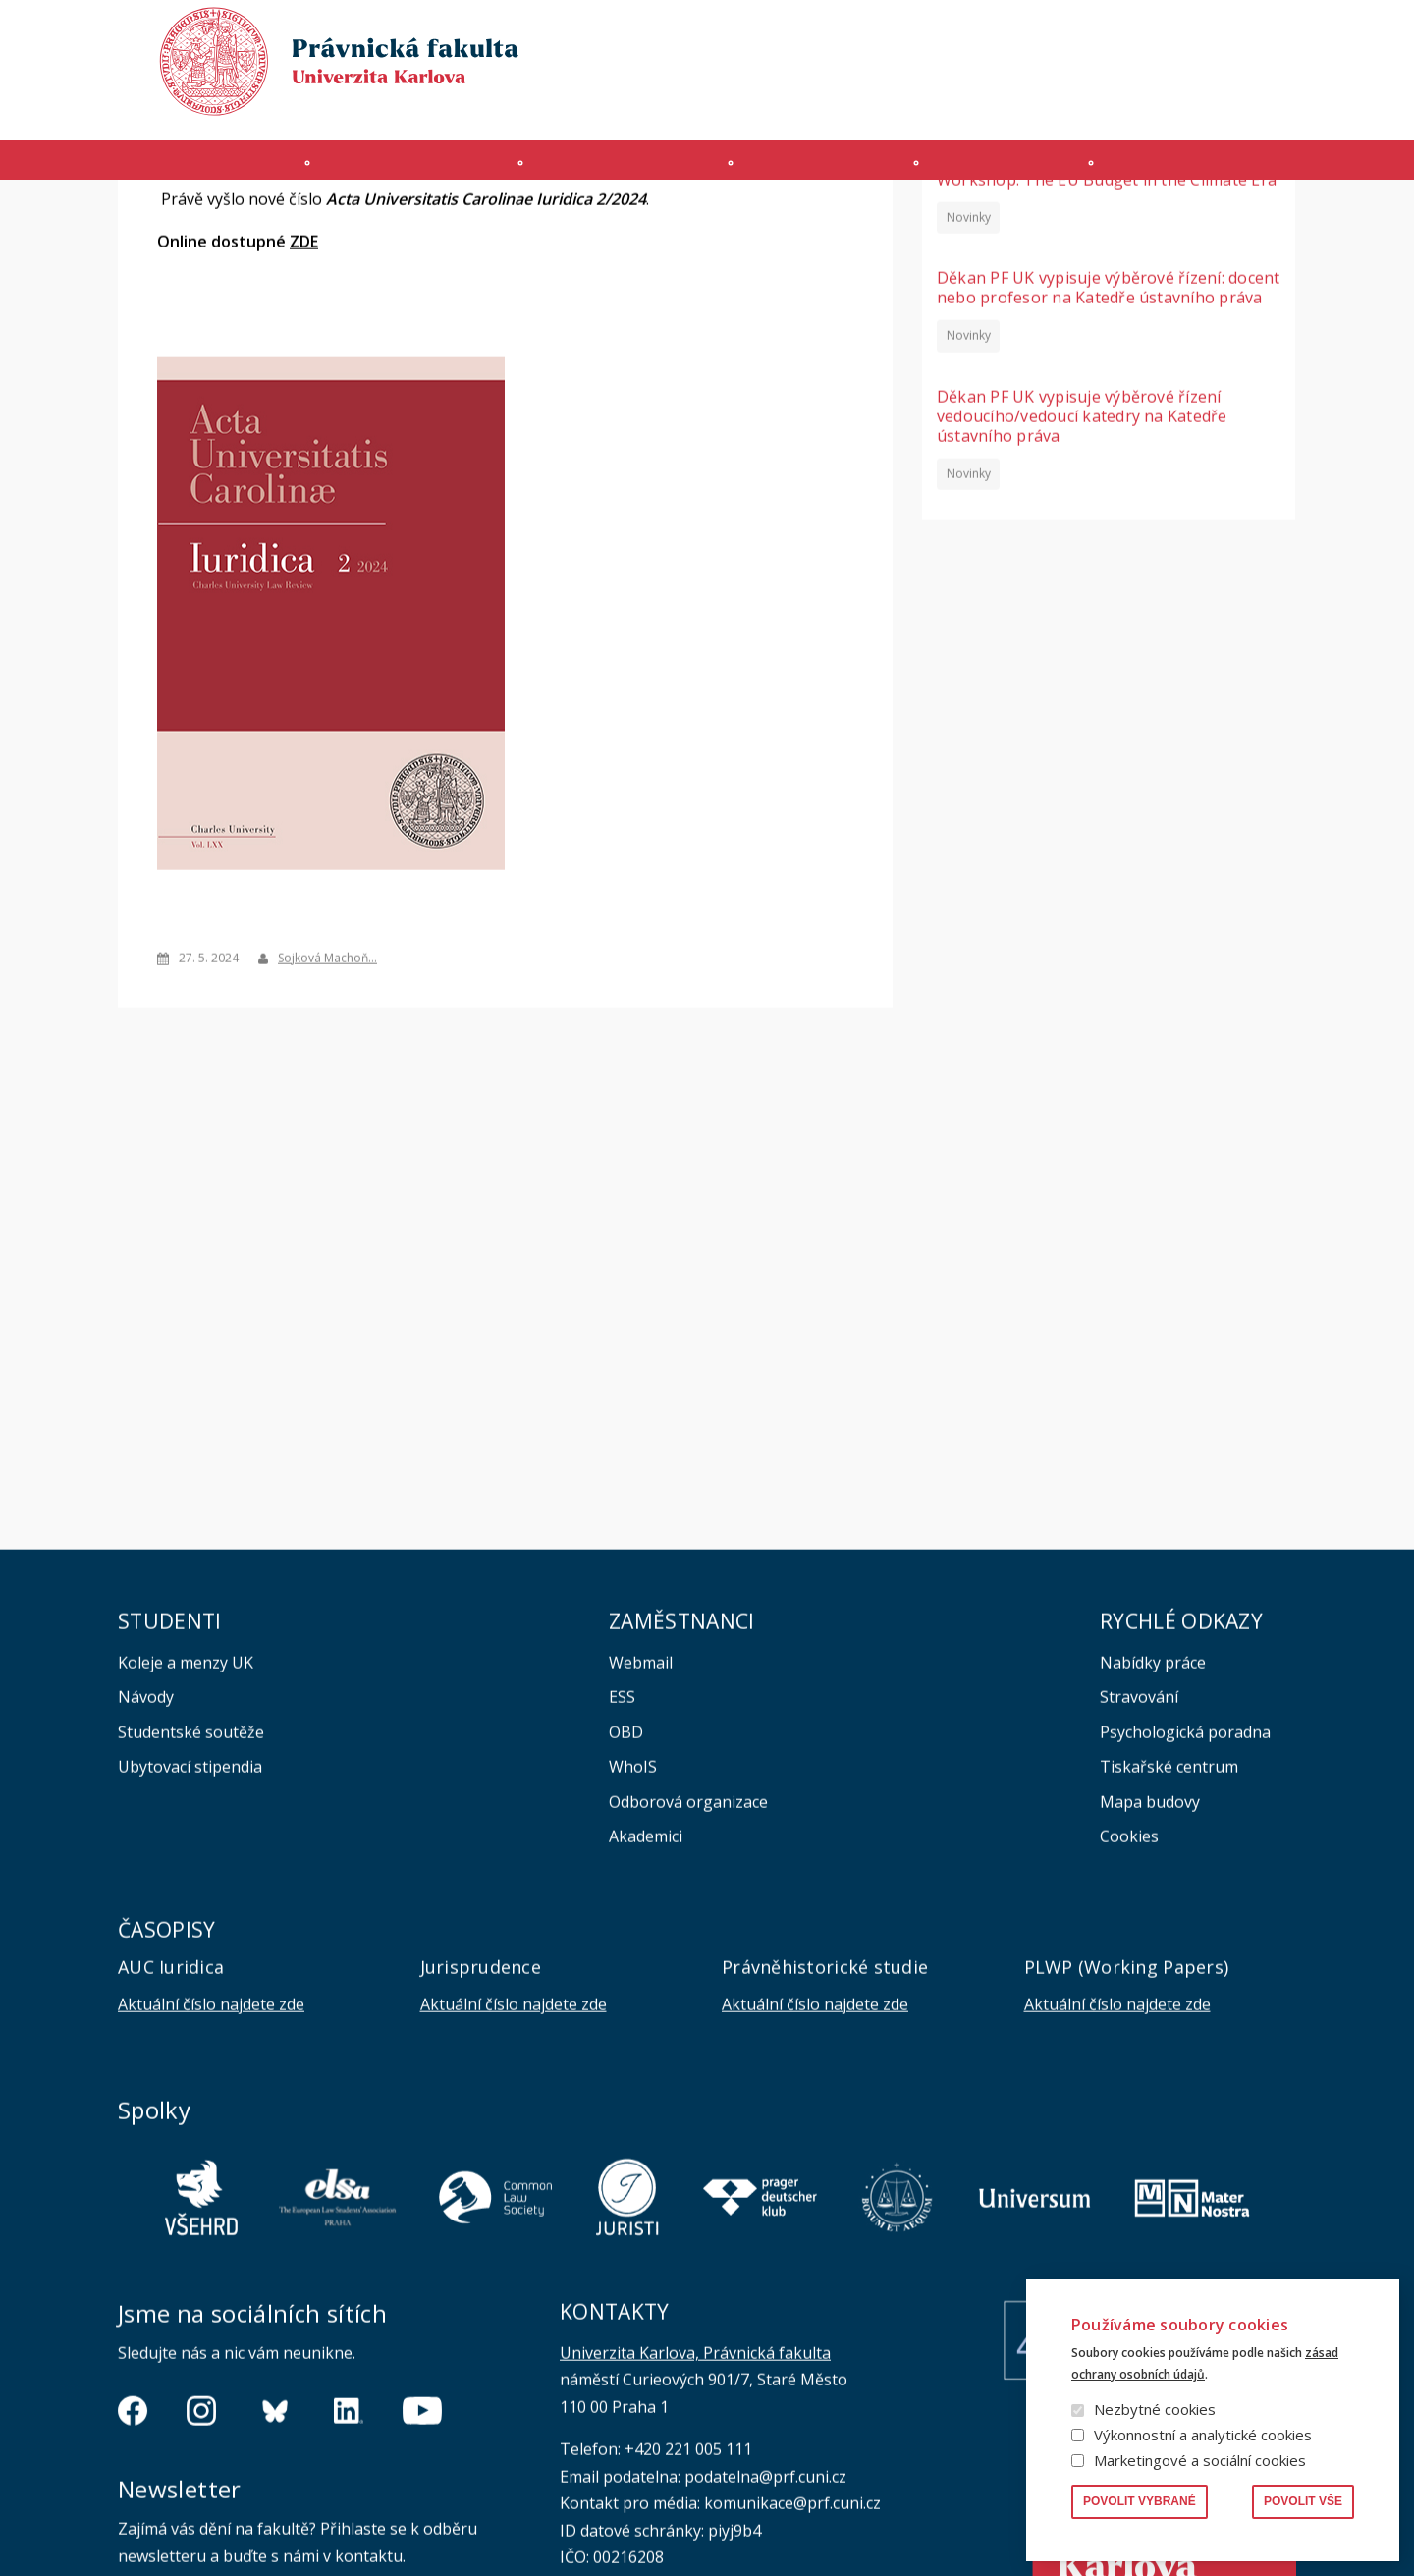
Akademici (645, 2022)
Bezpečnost (1259, 104)
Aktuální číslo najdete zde (211, 2190)
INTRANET (974, 104)
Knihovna (1145, 33)
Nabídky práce (1153, 1848)
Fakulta (168, 170)
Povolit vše (1303, 2501)
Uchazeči (391, 170)
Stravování (1139, 1882)
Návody (146, 1882)
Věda (1026, 170)
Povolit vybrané (1139, 2501)
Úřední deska (1069, 104)
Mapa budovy (1150, 1988)
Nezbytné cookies (1155, 2409)
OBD (626, 1918)
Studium (618, 170)
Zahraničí (1237, 170)
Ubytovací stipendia (190, 1952)
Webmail (641, 1848)
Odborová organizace (688, 1988)
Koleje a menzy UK (185, 1848)
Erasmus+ (1166, 104)
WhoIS (633, 1952)
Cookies (1129, 2022)
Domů (123, 219)
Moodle (852, 104)
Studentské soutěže (191, 1918)
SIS (911, 104)
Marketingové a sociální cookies (1200, 2460)
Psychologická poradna (1185, 1918)
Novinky (969, 402)
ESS (622, 1882)
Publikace (1061, 33)
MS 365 (779, 104)
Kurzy (830, 170)
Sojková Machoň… (327, 1142)
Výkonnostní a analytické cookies (1203, 2434)
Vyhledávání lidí (1249, 33)
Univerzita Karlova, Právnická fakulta (695, 2538)
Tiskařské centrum (1169, 1952)
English (1280, 69)
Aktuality (178, 218)
